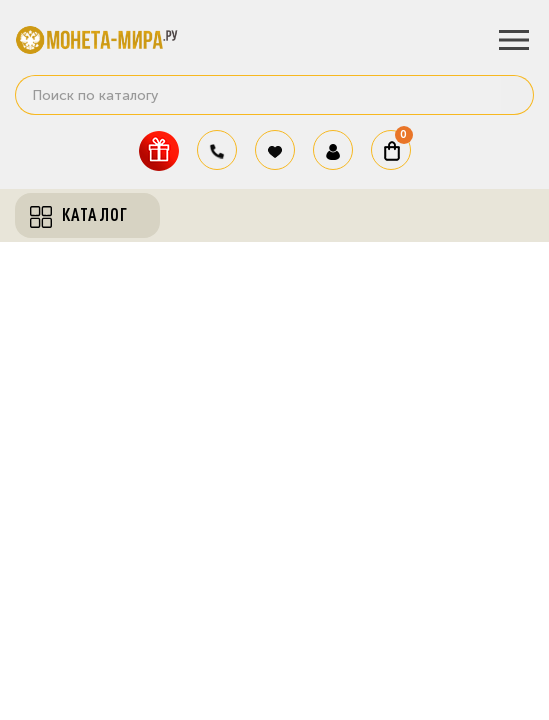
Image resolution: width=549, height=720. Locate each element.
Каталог (79, 215)
